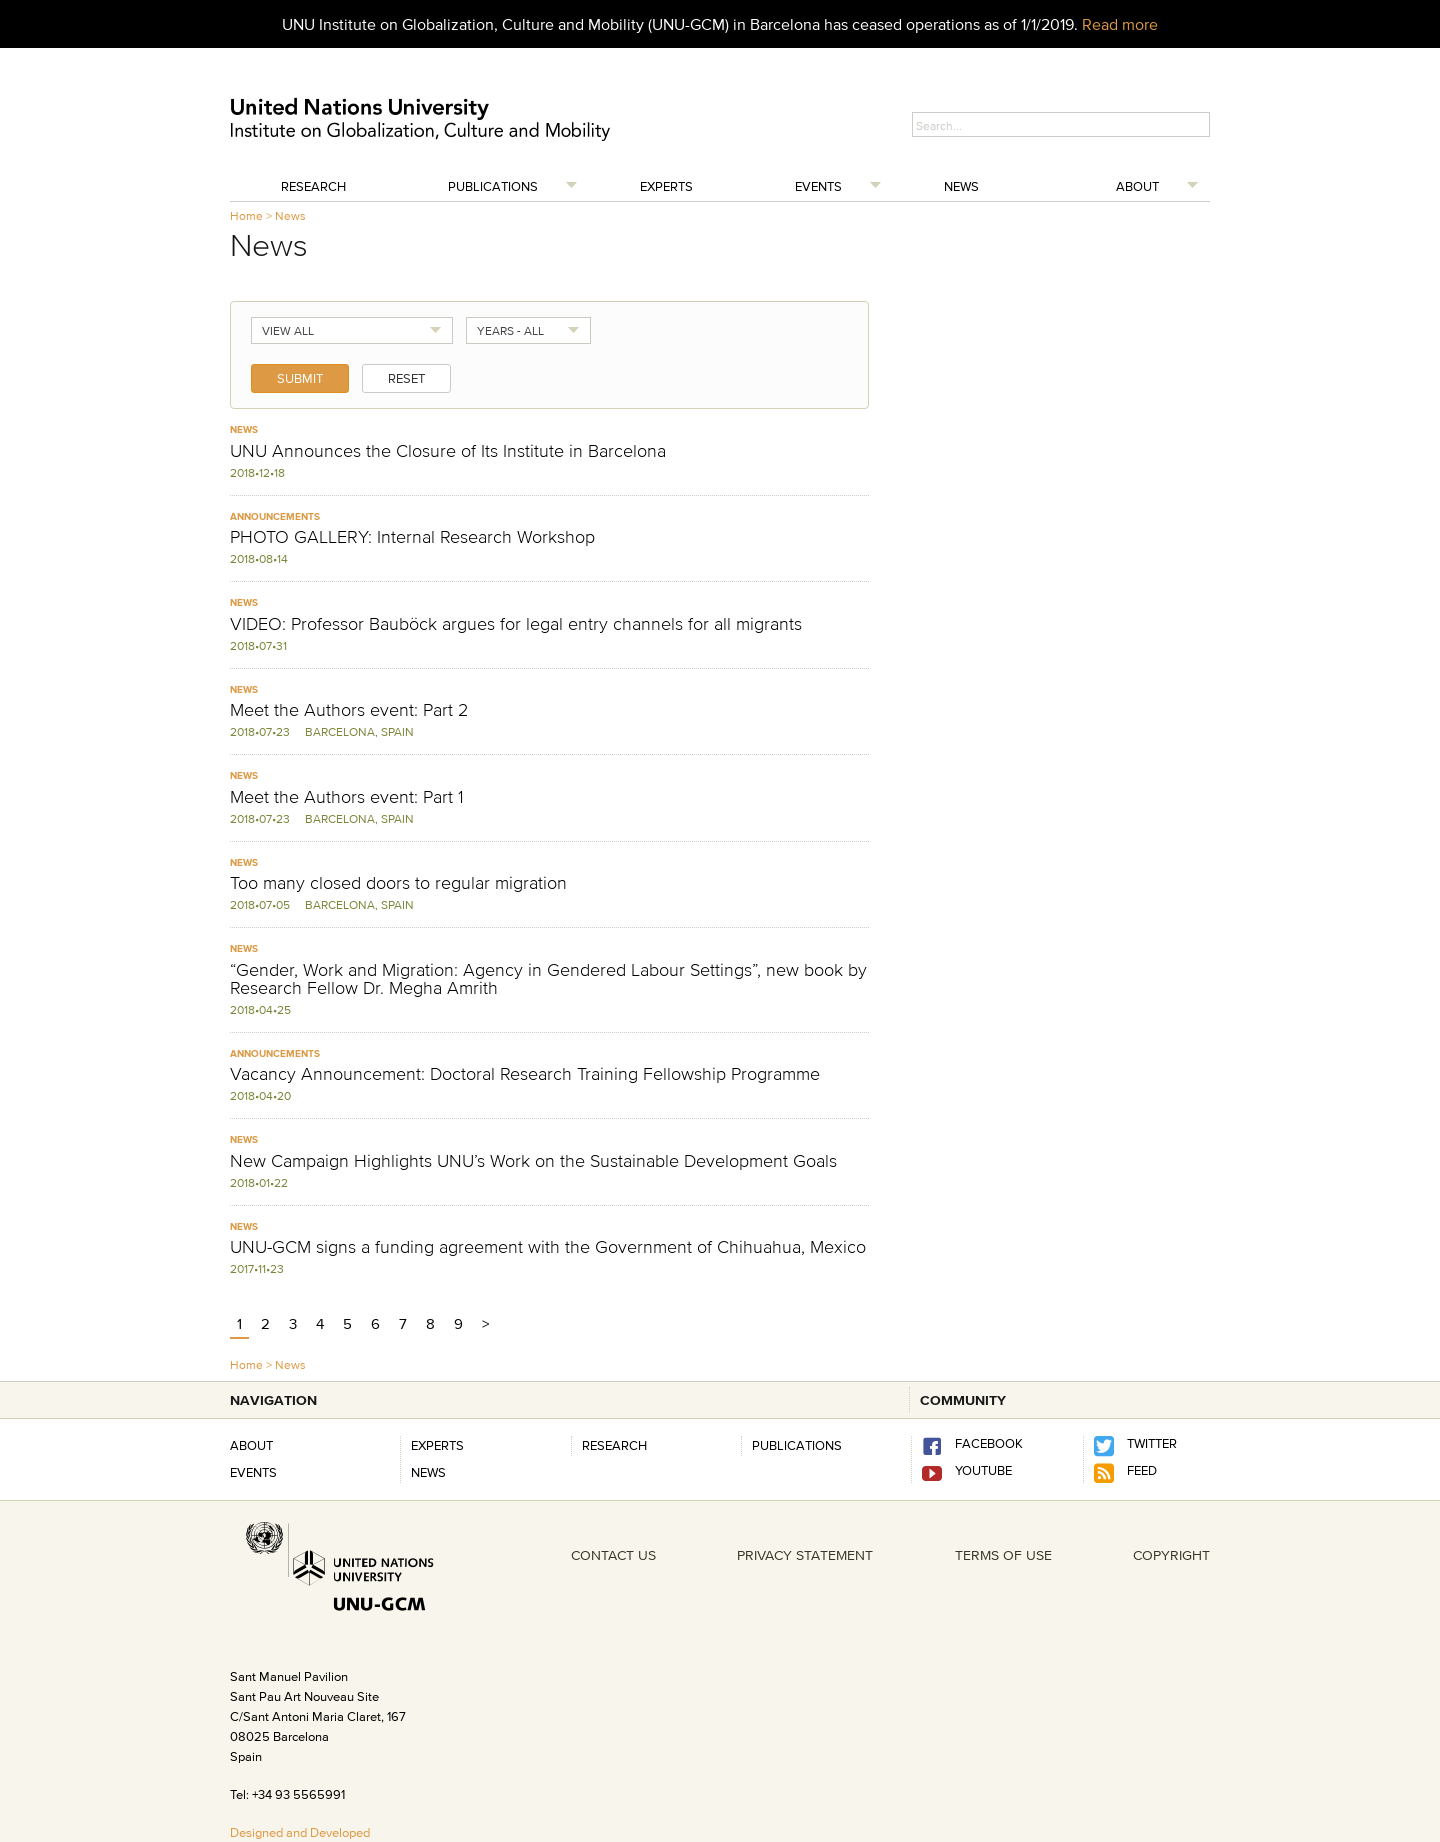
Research (313, 186)
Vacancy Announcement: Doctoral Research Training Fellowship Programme (525, 1074)
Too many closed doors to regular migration (398, 883)
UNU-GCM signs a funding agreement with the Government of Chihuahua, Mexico (548, 1247)
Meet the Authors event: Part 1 (347, 797)
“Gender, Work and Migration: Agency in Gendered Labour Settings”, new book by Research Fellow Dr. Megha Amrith (548, 979)
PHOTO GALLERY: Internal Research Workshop (412, 537)
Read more (1120, 24)
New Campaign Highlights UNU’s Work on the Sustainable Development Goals (533, 1161)
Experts (666, 186)
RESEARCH (614, 1445)
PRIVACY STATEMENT (805, 1555)
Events (818, 186)
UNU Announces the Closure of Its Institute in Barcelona (448, 451)
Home (246, 215)
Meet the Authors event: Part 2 (349, 710)
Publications (493, 186)
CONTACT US (613, 1555)
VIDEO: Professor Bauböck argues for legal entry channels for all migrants (516, 624)
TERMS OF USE (1003, 1555)
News (961, 186)
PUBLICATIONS (797, 1445)
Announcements (275, 516)
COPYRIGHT (1171, 1555)
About (1137, 186)
